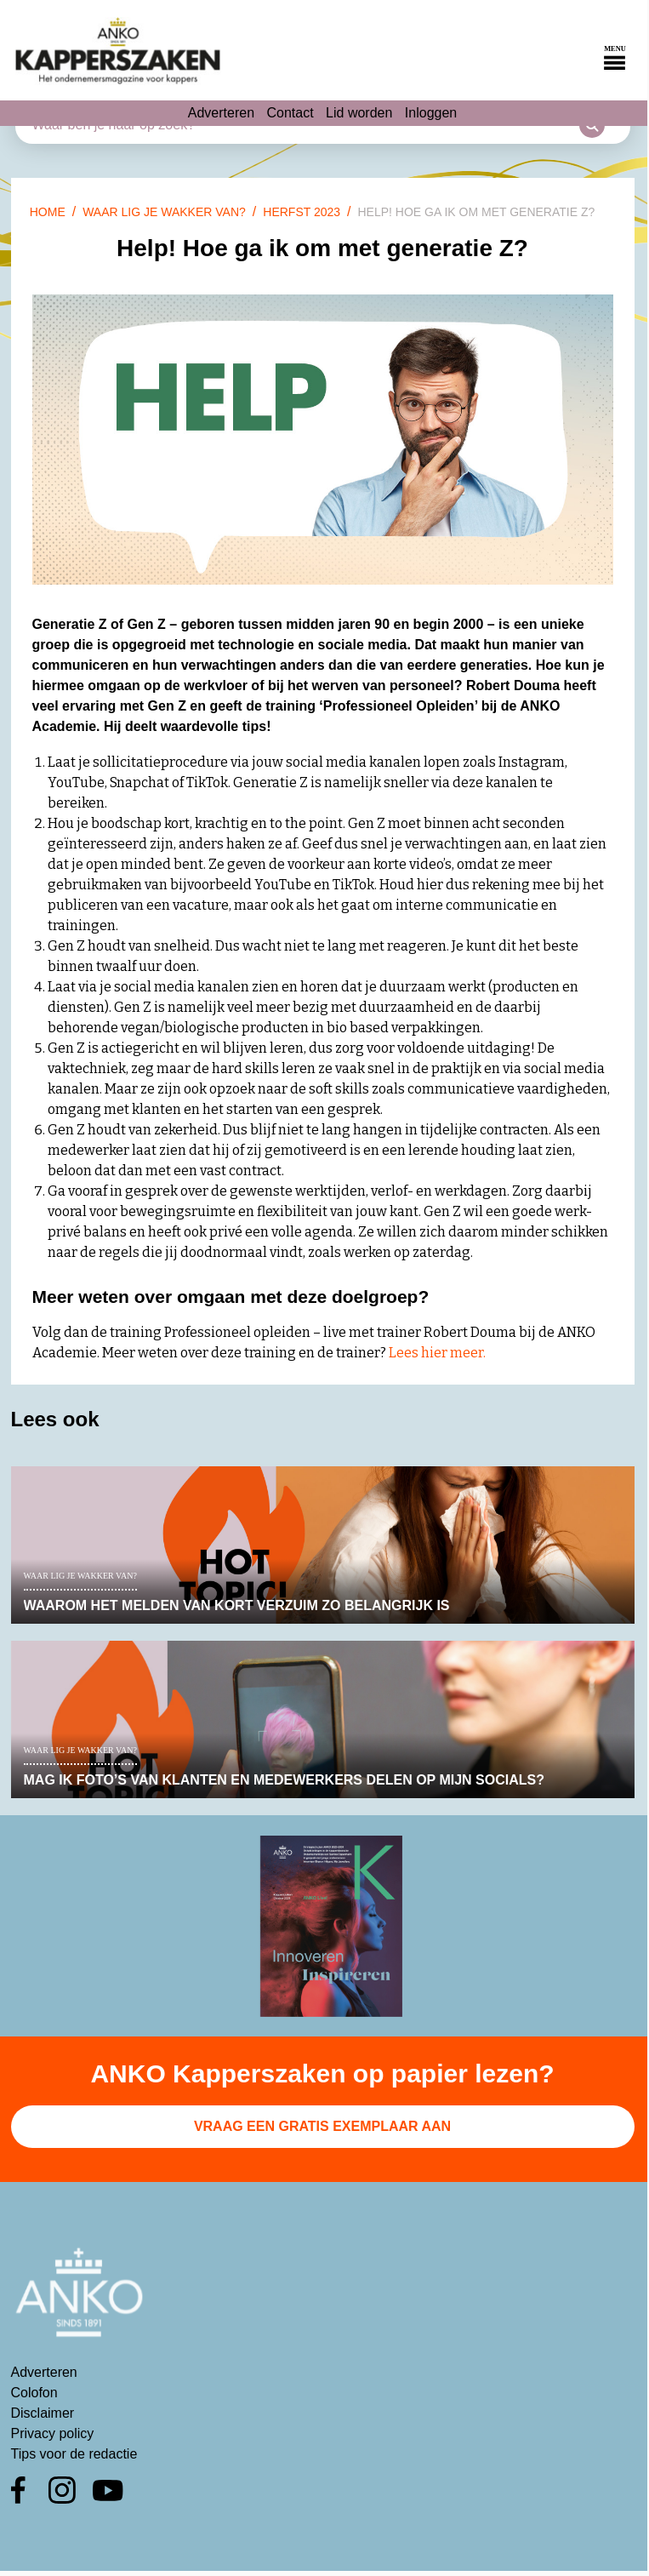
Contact (290, 113)
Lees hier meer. (437, 1353)
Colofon (34, 2392)
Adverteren (221, 113)
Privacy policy (52, 2433)
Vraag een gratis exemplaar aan (322, 2126)
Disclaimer (43, 2413)
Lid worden (359, 113)
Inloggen (431, 113)
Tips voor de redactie (74, 2454)
